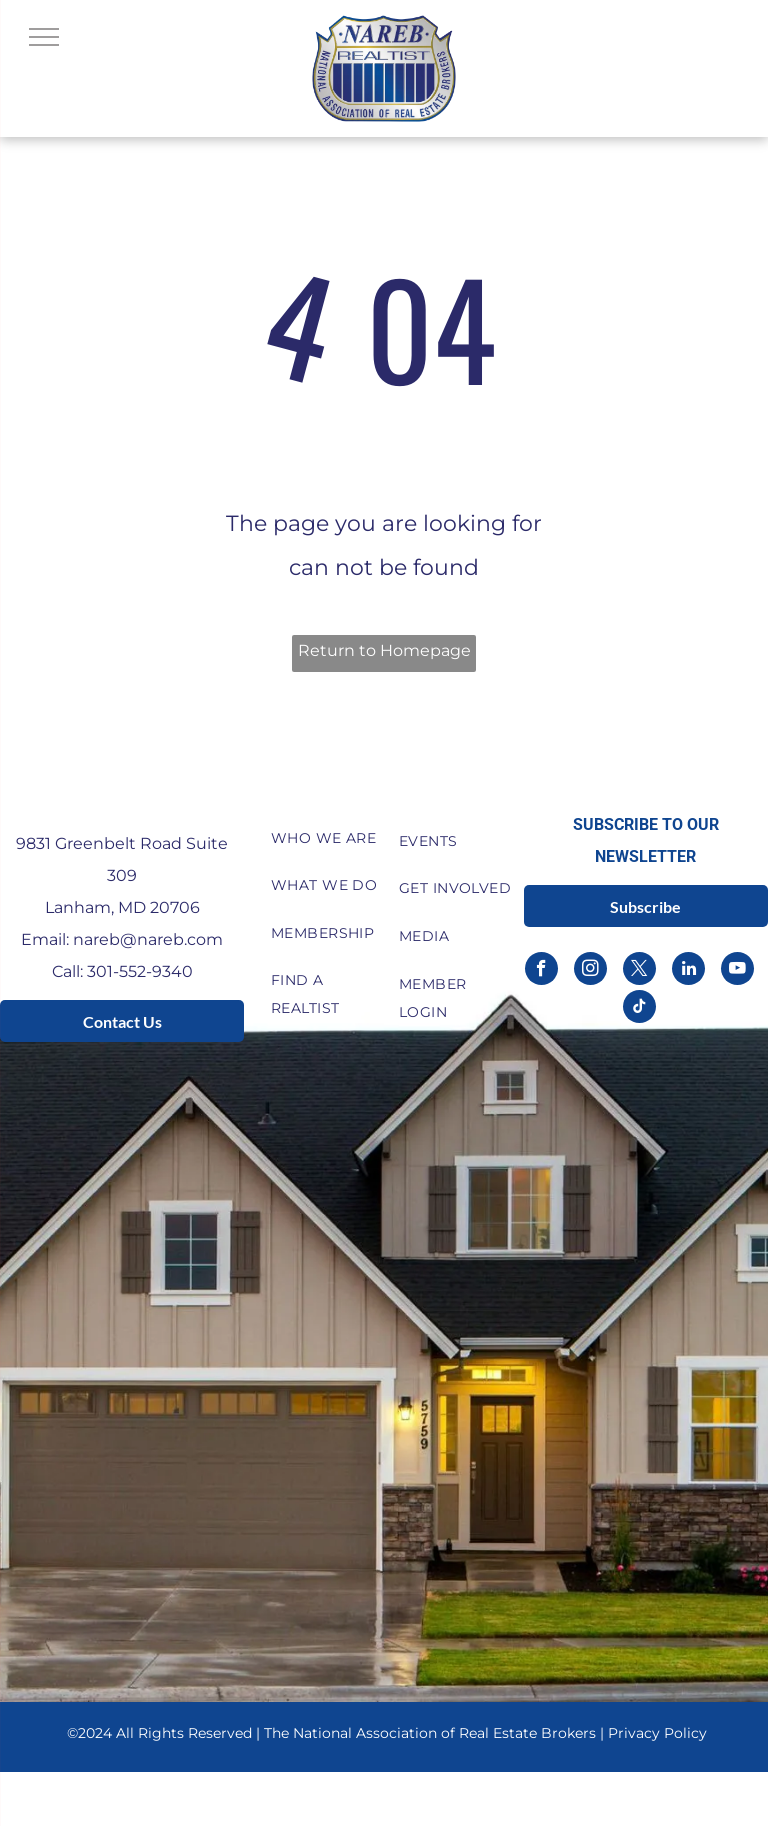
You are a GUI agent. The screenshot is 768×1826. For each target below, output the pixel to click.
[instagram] (590, 971)
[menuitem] (328, 838)
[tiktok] (639, 1009)
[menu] (44, 37)
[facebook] (541, 971)
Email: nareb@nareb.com (122, 939)
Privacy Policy (657, 1733)
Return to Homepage (384, 650)
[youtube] (737, 971)
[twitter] (639, 971)
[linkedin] (688, 971)
